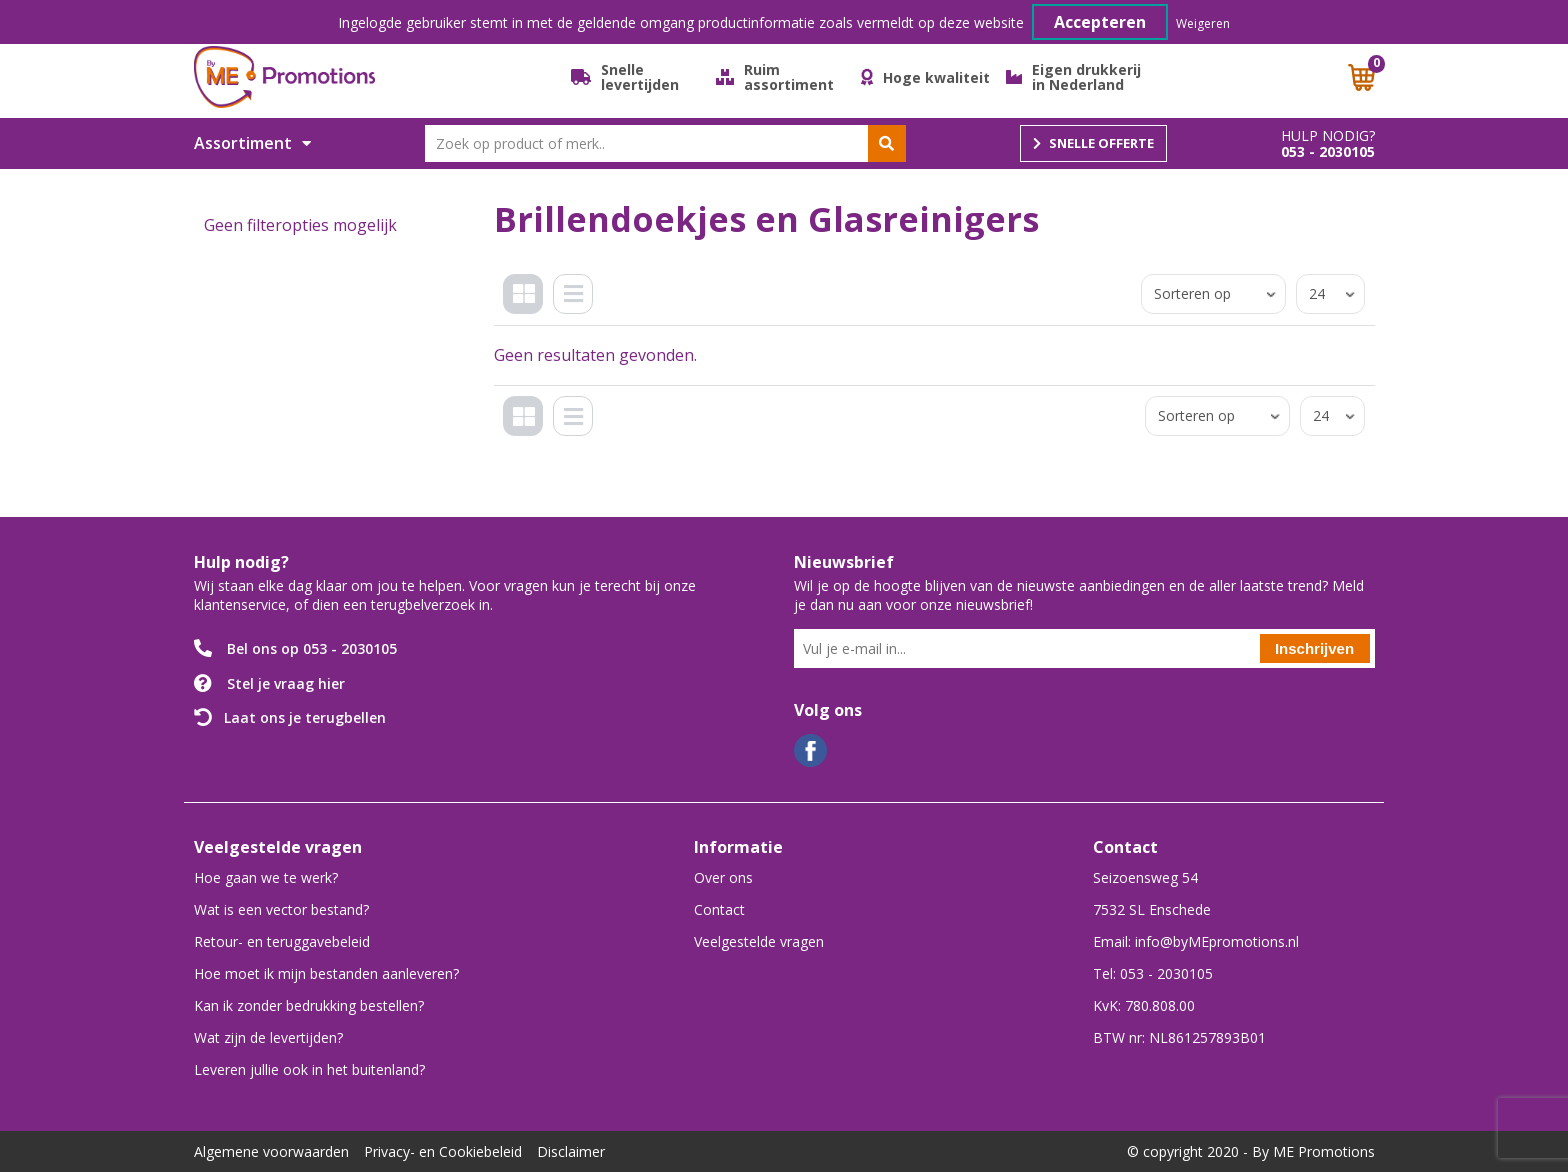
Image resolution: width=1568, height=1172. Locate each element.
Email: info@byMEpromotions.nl (1196, 941)
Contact (719, 909)
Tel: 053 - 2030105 (1153, 973)
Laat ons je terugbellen (305, 717)
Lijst (578, 310)
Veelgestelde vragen (759, 941)
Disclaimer (571, 1151)
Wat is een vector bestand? (281, 909)
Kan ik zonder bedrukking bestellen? (309, 1005)
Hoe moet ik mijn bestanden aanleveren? (326, 973)
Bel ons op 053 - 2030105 (312, 648)
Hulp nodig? (1328, 136)
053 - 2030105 (1328, 152)
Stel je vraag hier (286, 683)
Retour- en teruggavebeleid (282, 941)
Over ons (723, 877)
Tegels (528, 310)
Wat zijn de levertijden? (268, 1037)
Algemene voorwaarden (271, 1151)
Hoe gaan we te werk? (266, 877)
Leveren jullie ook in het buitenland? (309, 1069)
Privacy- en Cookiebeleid (443, 1151)
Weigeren (1203, 23)
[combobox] (665, 143)
